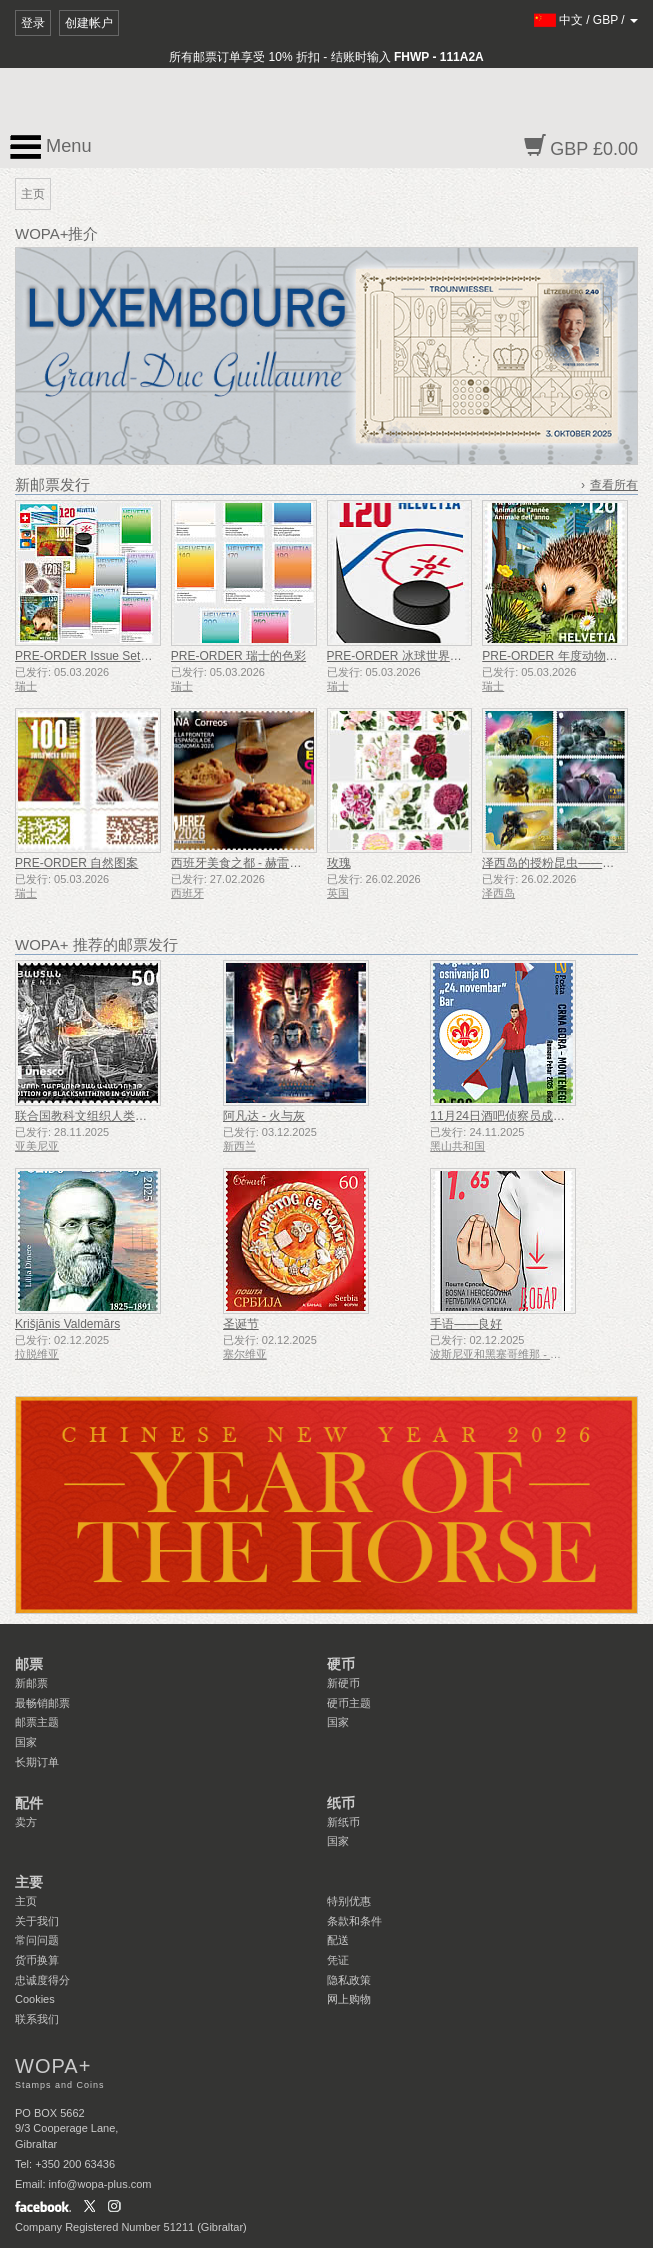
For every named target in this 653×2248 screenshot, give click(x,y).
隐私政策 (349, 1980)
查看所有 (614, 485)
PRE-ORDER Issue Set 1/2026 (97, 656)
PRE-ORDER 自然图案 (76, 863)
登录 (33, 23)
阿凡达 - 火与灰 (264, 1116)
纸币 (341, 1803)
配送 (338, 1940)
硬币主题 (349, 1703)
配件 (29, 1803)
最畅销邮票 (42, 1703)
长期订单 (37, 1762)
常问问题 (37, 1940)
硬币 (341, 1664)
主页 (26, 1901)
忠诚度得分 (42, 1980)
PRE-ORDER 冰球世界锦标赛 (406, 656)
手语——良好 (466, 1324)
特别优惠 (349, 1901)
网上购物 (349, 1999)
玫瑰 (339, 863)
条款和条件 (354, 1921)
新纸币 (343, 1822)
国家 (26, 1742)
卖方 (26, 1822)
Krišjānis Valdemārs (67, 1324)
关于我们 (37, 1921)
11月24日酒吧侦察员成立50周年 (516, 1116)
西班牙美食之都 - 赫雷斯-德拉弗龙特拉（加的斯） (304, 863)
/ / (586, 20)
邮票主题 (37, 1722)
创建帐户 (89, 23)
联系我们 (37, 2019)
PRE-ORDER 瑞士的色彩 (238, 656)
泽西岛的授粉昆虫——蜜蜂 (554, 863)
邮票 (29, 1664)
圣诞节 (241, 1324)
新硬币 (343, 1683)
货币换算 (37, 1960)
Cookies (35, 1999)
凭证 (338, 1960)
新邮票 (31, 1683)
